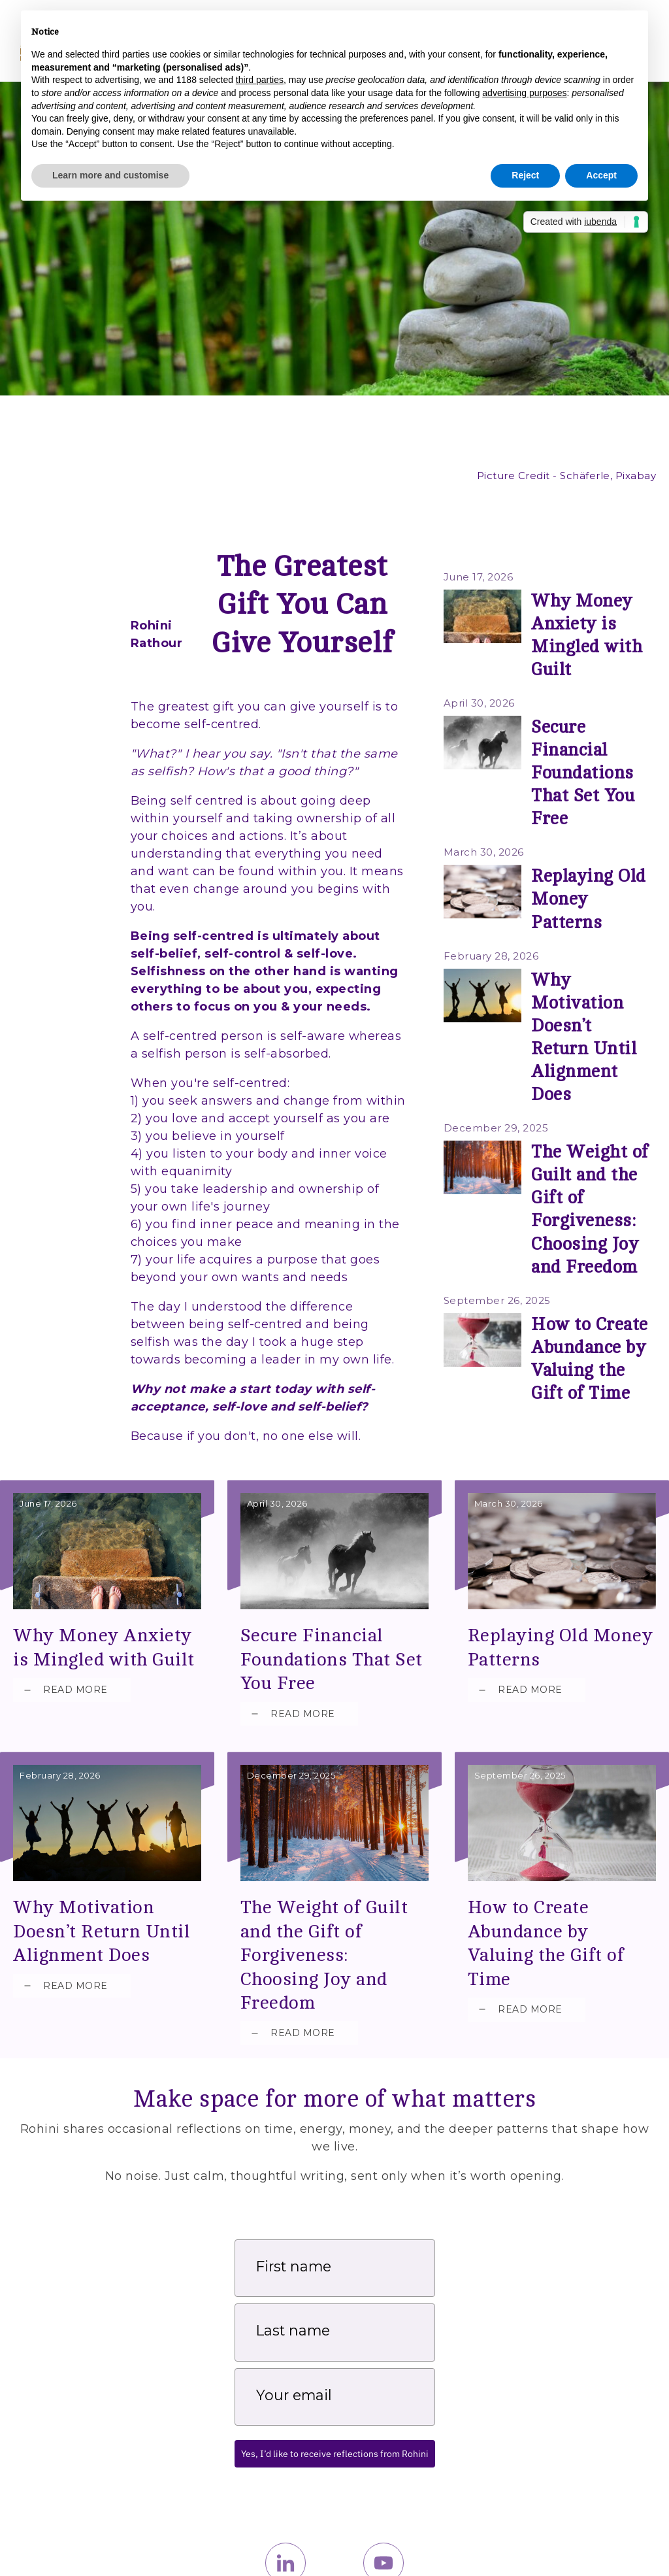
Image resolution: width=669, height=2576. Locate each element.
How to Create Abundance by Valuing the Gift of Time (562, 1834)
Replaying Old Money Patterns (562, 1590)
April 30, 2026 (473, 664)
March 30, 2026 (476, 752)
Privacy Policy (626, 2545)
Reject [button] (525, 175)
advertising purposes (524, 93)
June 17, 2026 (471, 577)
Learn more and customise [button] (110, 175)
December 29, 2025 (483, 927)
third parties (260, 80)
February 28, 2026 (481, 840)
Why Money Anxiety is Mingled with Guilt (590, 611)
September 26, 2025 (484, 1037)
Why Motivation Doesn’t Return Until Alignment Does (591, 874)
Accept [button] (601, 175)
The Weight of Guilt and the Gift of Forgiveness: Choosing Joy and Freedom (588, 977)
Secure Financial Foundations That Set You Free (581, 699)
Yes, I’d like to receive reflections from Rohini (335, 2348)
